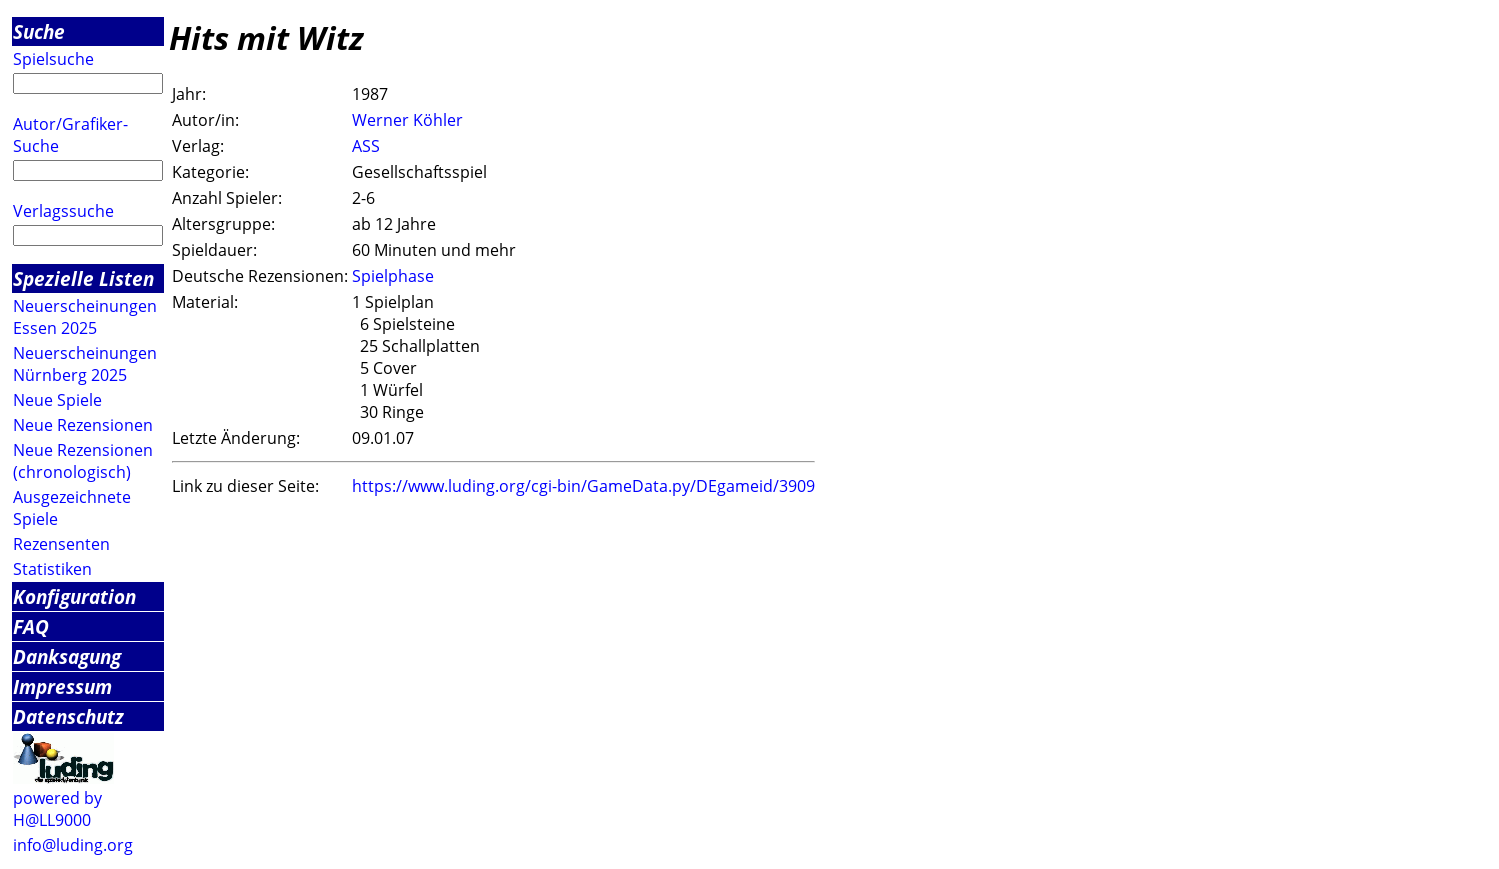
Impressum (62, 686)
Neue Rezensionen (83, 425)
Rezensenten (61, 544)
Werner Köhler (407, 120)
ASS (366, 146)
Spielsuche (53, 59)
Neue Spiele (57, 400)
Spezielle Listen (83, 278)
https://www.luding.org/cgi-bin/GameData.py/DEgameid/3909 (583, 486)
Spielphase (393, 276)
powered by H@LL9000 (57, 809)
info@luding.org (73, 845)
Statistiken (52, 569)
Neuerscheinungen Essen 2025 (85, 317)
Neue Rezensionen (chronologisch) (83, 461)
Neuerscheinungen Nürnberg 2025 (85, 364)
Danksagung (67, 656)
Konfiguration (74, 596)
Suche (39, 31)
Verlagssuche (63, 211)
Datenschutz (68, 716)
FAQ (31, 626)
